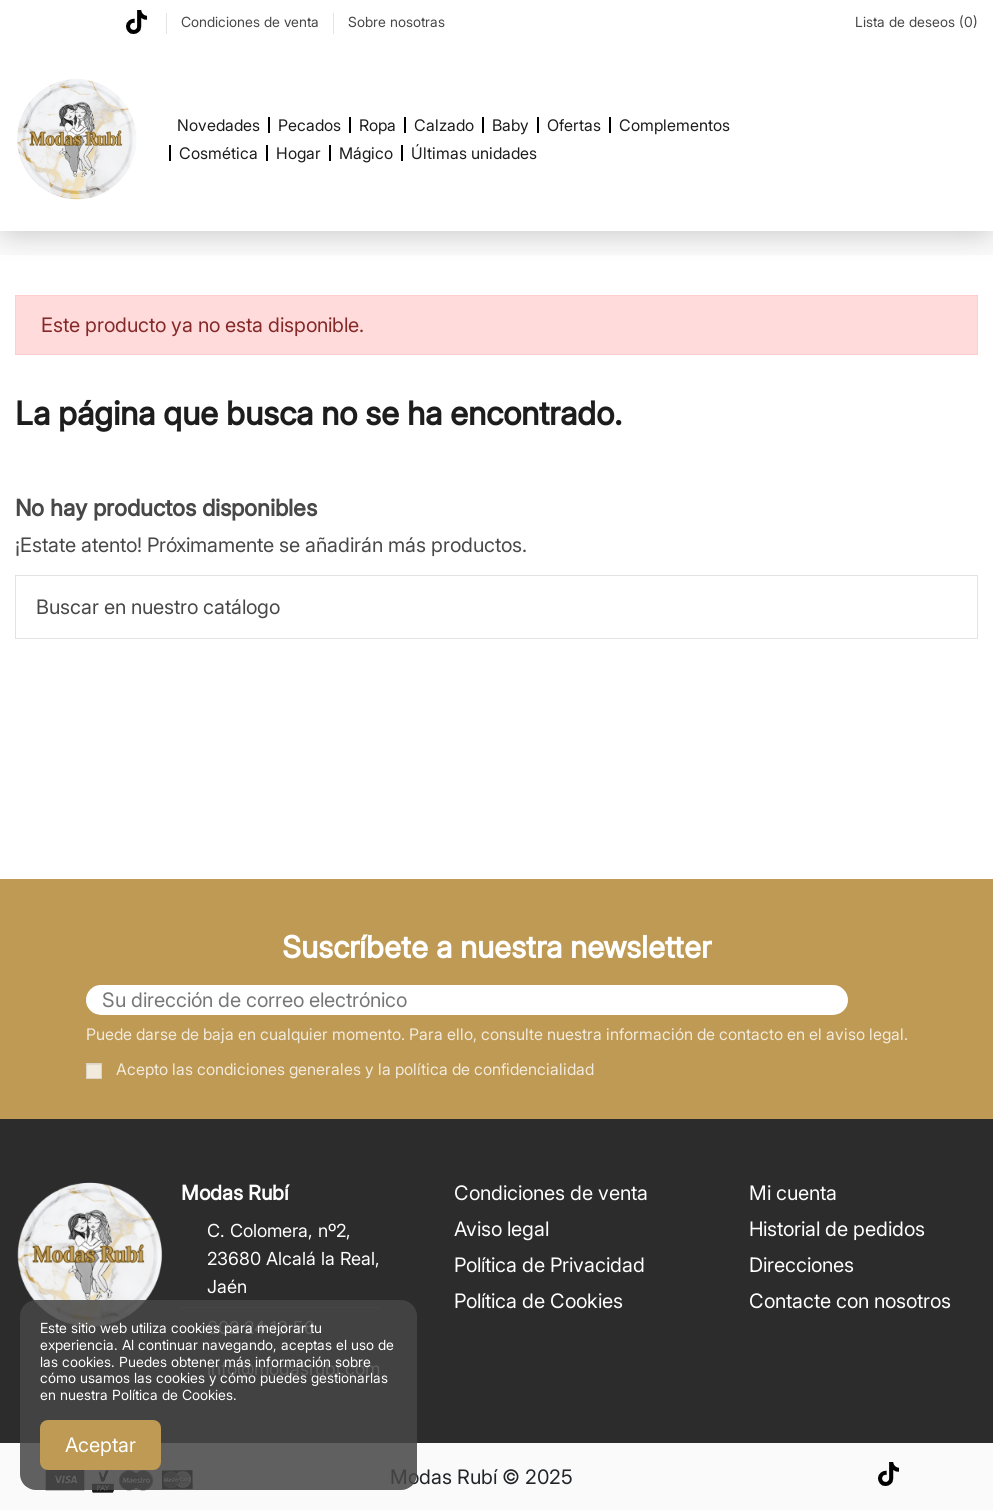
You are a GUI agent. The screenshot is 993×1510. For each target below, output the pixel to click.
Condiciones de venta (252, 21)
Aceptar (100, 1445)
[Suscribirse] (878, 1000)
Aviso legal (501, 1229)
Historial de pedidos (837, 1229)
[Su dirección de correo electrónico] (467, 1000)
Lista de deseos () (905, 21)
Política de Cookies (538, 1301)
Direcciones (801, 1265)
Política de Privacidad (549, 1265)
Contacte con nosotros (850, 1301)
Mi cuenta (793, 1193)
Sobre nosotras (396, 21)
